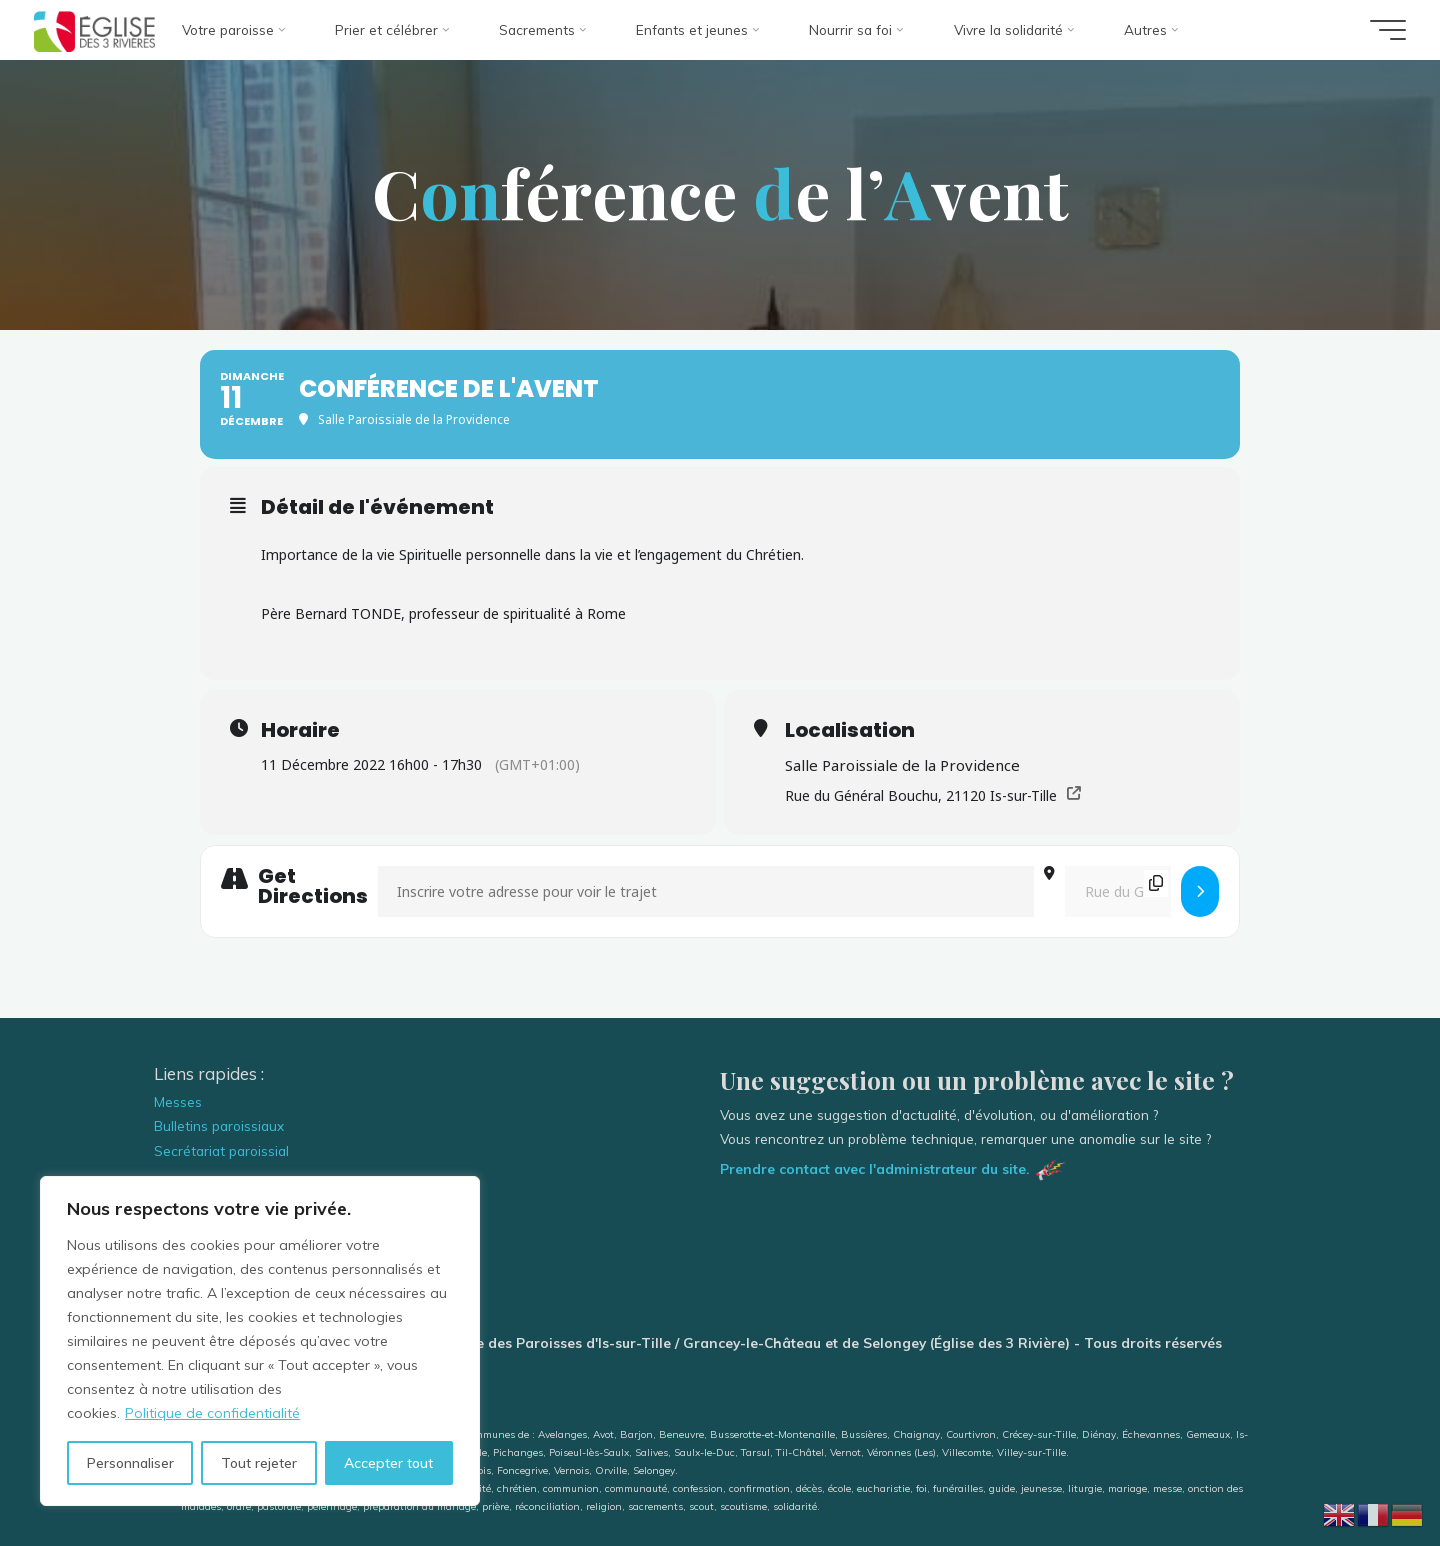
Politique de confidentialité (212, 1413)
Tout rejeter (259, 1463)
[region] (260, 1341)
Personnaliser (130, 1463)
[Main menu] (1388, 30)
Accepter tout (388, 1463)
